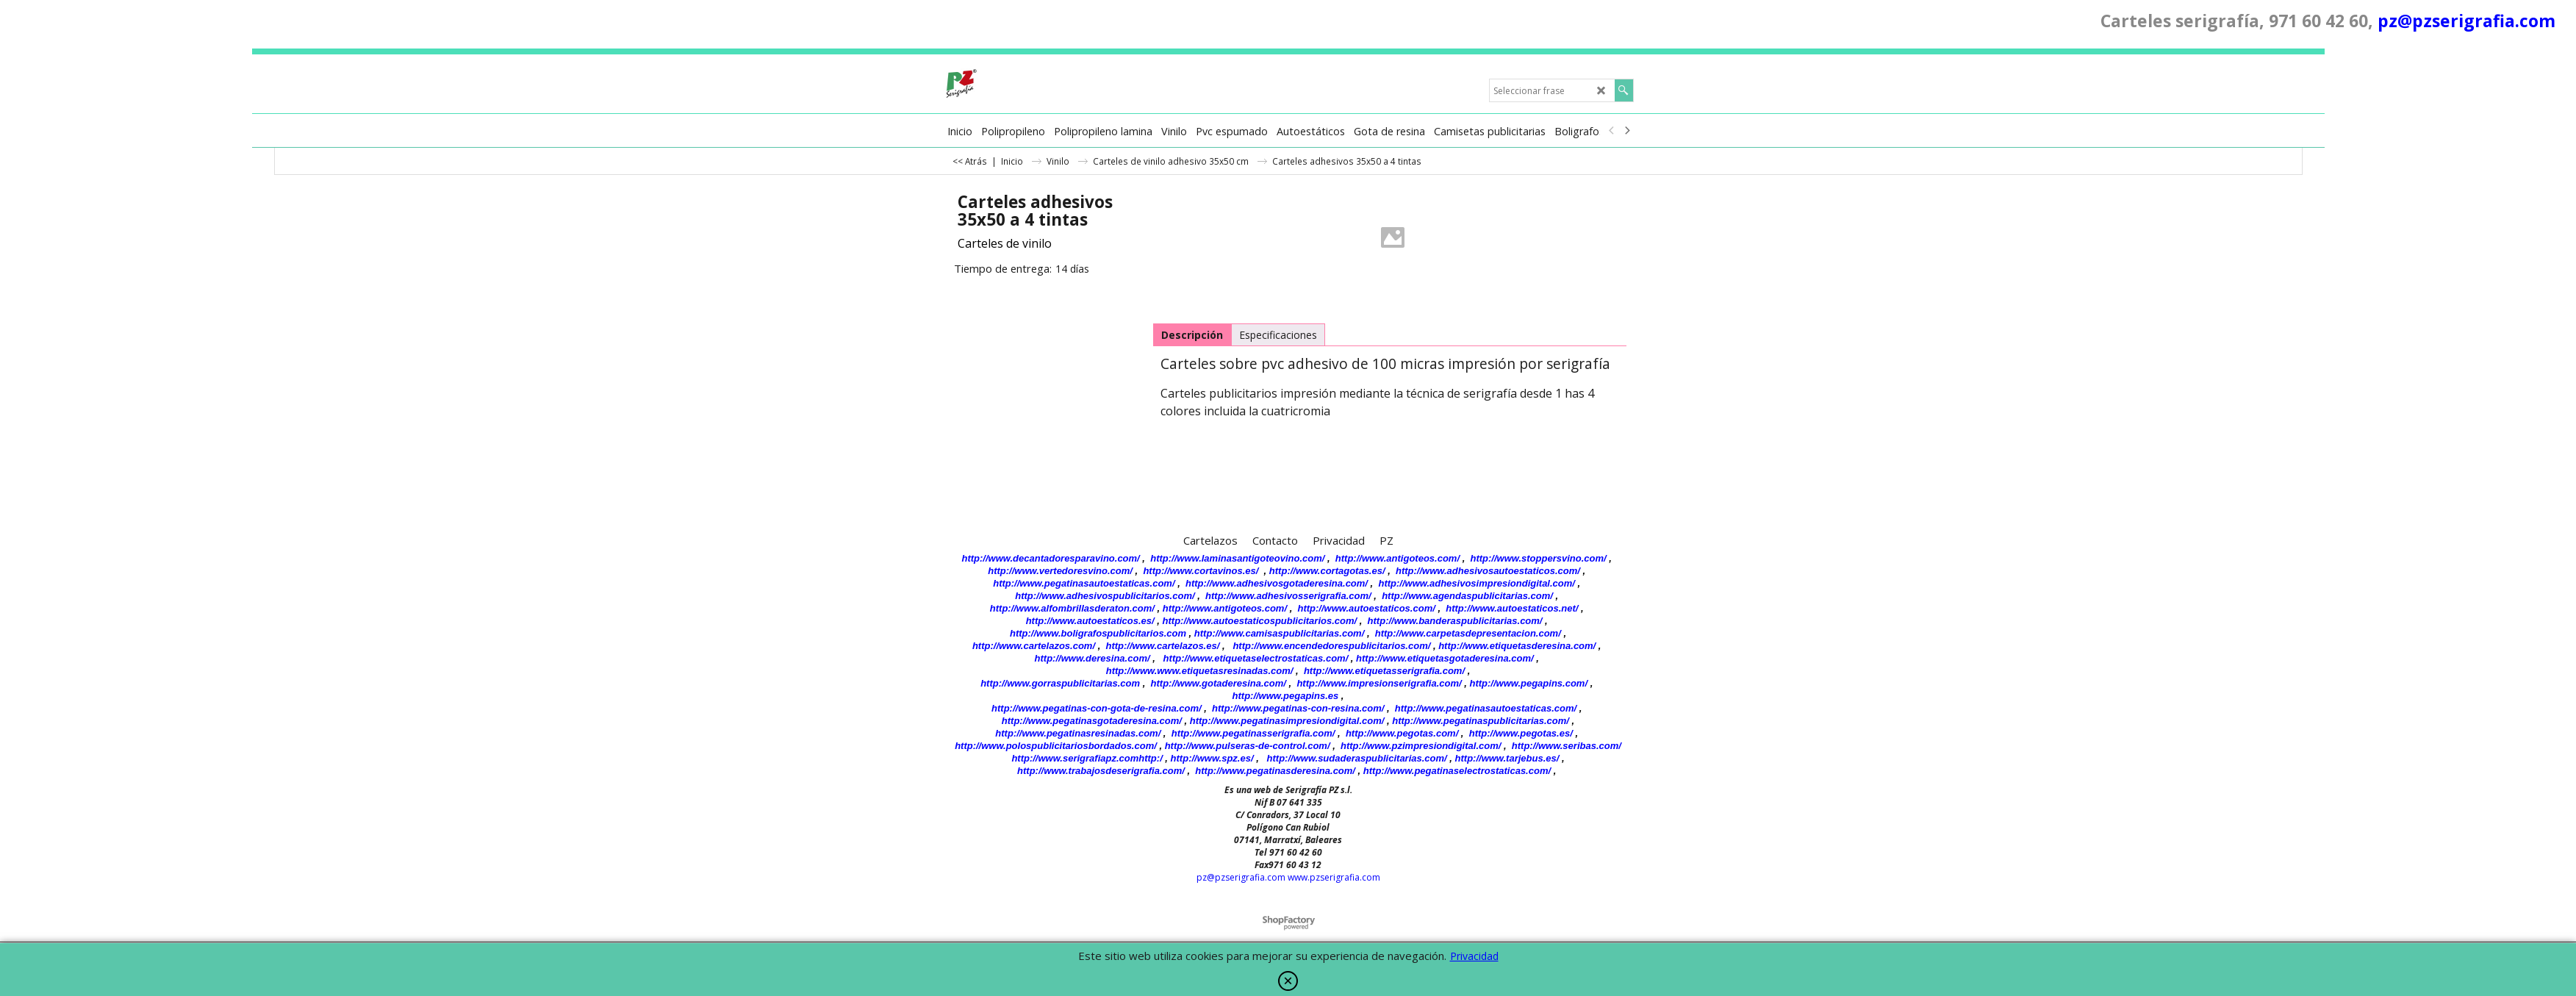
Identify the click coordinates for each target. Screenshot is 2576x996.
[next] (1627, 130)
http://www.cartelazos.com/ (1033, 645)
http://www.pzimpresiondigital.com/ (1421, 745)
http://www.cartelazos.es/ (1162, 645)
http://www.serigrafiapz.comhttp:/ (1086, 758)
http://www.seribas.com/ (1566, 745)
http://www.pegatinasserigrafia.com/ (1253, 733)
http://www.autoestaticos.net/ (1512, 608)
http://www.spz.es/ (1212, 758)
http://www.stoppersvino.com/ (1539, 558)
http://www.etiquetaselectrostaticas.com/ (1256, 658)
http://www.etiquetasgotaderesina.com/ (1445, 658)
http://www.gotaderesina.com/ (1218, 683)
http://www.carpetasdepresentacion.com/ (1468, 633)
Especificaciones (1278, 335)
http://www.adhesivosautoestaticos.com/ (1488, 570)
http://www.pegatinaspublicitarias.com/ (1480, 720)
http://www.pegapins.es (1286, 695)
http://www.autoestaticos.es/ (1090, 620)
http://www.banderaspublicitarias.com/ (1455, 620)
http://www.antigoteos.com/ (1397, 558)
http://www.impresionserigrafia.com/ (1378, 683)
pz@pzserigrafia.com (2466, 20)
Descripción (1192, 335)
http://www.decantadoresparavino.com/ (1051, 558)
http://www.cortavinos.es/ (1200, 570)
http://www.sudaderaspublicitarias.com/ (1357, 758)
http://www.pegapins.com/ (1528, 683)
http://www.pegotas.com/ (1402, 733)
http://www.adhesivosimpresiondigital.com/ (1476, 583)
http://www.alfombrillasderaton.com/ (1072, 608)
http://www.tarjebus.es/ (1507, 758)
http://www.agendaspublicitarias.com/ (1467, 595)
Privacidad (1474, 956)
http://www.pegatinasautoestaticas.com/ (1083, 583)
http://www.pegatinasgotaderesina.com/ (1092, 720)
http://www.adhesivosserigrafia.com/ (1288, 595)
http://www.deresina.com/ (1092, 658)
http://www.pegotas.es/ (1521, 733)
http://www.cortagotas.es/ (1327, 570)
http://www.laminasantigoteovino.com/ (1237, 558)
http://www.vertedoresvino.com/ (1060, 570)
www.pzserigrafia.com (1334, 877)
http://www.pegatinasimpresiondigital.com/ (1287, 720)
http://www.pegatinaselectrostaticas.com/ (1457, 770)
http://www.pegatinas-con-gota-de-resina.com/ (1096, 708)
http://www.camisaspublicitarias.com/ (1279, 633)
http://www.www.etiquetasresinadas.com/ (1200, 670)
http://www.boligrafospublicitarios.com (1098, 633)
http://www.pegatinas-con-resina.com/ (1298, 708)
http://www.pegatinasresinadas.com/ (1077, 733)
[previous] (1612, 130)
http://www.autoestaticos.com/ (1366, 608)
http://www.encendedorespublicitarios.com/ (1331, 645)
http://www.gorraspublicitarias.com (1060, 683)
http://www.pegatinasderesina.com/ (1275, 770)
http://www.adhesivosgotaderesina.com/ (1276, 583)
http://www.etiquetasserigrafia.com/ (1384, 670)
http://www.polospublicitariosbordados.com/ (1056, 745)
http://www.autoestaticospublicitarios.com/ (1260, 620)
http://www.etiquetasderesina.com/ (1517, 645)
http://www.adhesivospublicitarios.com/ (1104, 595)
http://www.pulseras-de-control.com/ (1247, 745)
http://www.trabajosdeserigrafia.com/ (1101, 770)
